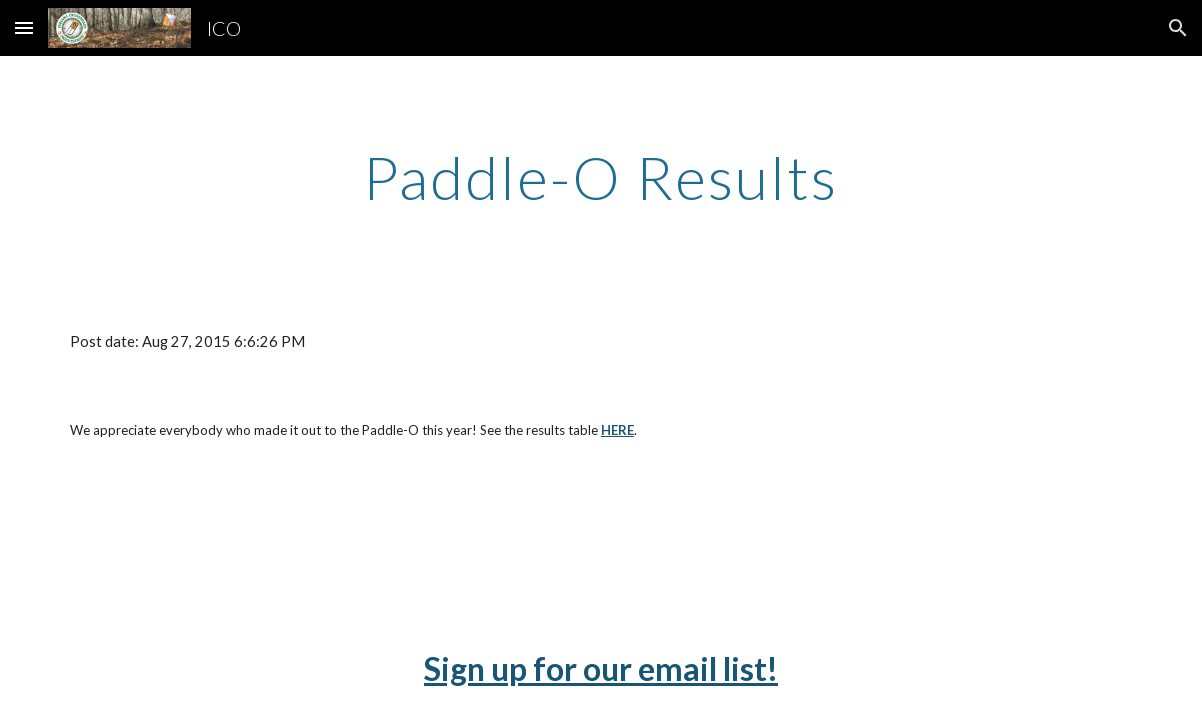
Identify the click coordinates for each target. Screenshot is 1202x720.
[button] (24, 27)
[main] (601, 177)
